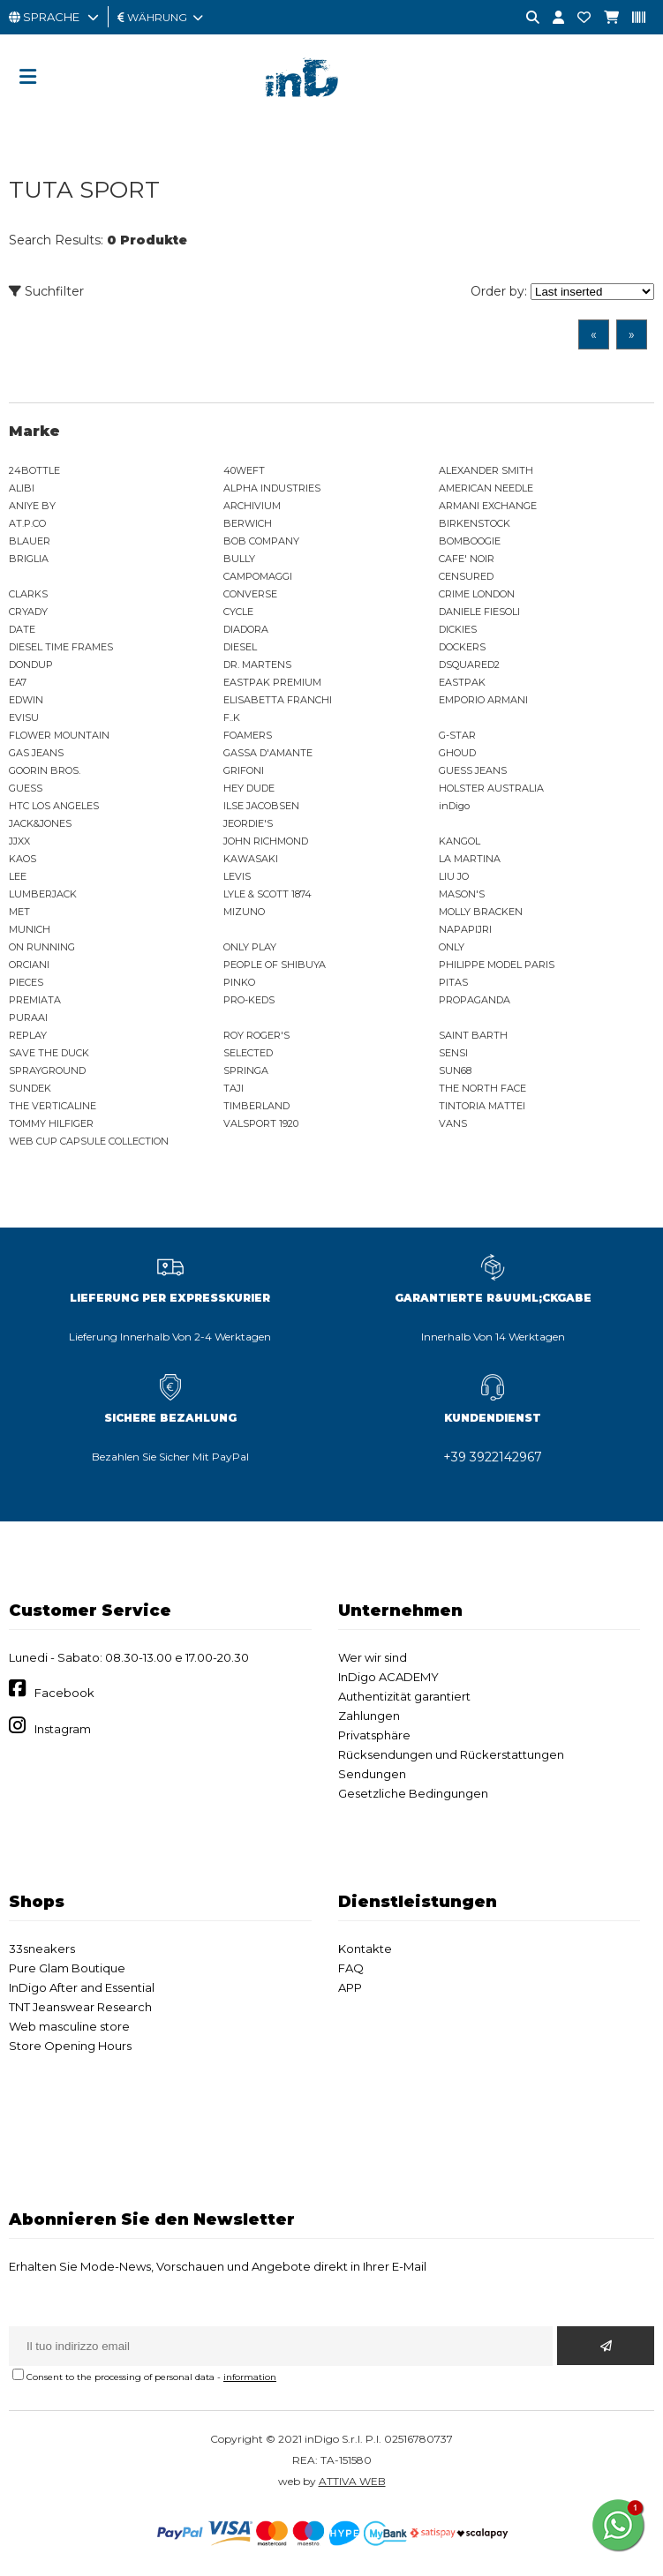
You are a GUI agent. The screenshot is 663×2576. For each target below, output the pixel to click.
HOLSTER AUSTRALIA (491, 788)
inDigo (454, 806)
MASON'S (462, 894)
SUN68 (455, 1070)
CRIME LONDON (477, 594)
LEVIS (237, 876)
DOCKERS (462, 647)
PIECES (26, 982)
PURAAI (28, 1017)
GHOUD (457, 753)
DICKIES (458, 629)
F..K (231, 717)
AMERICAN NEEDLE (486, 488)
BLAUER (29, 541)
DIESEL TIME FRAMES (61, 647)
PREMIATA (35, 1000)
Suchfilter (46, 291)
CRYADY (28, 611)
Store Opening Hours (70, 2046)
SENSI (453, 1053)
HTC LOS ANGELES (54, 806)
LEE (17, 876)
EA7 (17, 682)
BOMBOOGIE (470, 541)
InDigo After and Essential (81, 1987)
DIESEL (240, 647)
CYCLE (238, 611)
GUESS (25, 788)
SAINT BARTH (473, 1035)
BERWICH (247, 523)
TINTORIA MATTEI (482, 1106)
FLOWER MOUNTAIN (59, 735)
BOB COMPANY (261, 541)
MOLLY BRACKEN (481, 911)
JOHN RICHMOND (265, 841)
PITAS (453, 982)
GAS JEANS (36, 753)
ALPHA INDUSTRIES (271, 488)
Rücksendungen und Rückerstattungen (451, 1754)
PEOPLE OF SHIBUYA (274, 964)
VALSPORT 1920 (260, 1123)
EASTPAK (462, 682)
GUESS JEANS (473, 770)
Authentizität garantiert (404, 1696)
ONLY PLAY (249, 947)
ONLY (451, 947)
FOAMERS (247, 735)
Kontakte (365, 1948)
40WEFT (244, 470)
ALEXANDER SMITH (486, 470)
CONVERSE (250, 594)
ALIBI (21, 488)
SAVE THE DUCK (49, 1053)
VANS (453, 1123)
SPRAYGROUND (47, 1070)
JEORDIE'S (248, 823)
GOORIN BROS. (44, 770)
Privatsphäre (374, 1735)
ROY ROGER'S (256, 1035)
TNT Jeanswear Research (80, 2007)
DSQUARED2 (469, 664)
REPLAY (28, 1035)
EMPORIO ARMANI (483, 700)
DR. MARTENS (257, 664)
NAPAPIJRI (465, 929)
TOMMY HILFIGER (51, 1123)
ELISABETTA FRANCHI (277, 700)
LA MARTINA (470, 858)
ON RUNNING (42, 947)
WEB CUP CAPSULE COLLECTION (89, 1141)
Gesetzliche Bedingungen (413, 1793)
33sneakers (42, 1948)
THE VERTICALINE (52, 1106)
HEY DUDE (249, 788)
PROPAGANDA (474, 1000)
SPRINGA (245, 1070)
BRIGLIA (29, 558)
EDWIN (26, 700)
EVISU (24, 717)
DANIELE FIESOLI (479, 611)
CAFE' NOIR (466, 558)
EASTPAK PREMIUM (272, 682)
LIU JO (454, 876)
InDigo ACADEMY (388, 1677)
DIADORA (245, 629)
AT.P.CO (27, 523)
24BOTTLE (34, 470)
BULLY (239, 558)
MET (19, 911)
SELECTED (248, 1053)
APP (350, 1987)
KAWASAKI (250, 858)
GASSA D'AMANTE (268, 753)
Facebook (64, 1693)
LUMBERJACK (43, 894)
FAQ (351, 1968)
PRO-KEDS (249, 1000)
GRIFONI (243, 770)
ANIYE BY (32, 505)
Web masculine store (69, 2026)
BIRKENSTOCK (474, 523)
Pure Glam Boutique (67, 1968)
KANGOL (459, 841)
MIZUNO (244, 911)
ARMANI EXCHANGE (488, 505)
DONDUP (31, 664)
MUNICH (29, 929)
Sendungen (372, 1774)
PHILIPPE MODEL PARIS (496, 964)
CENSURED (466, 576)
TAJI (233, 1088)
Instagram (62, 1729)
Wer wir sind (372, 1657)
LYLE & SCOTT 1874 (267, 894)
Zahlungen (369, 1716)
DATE (22, 629)
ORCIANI (29, 964)
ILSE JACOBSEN (261, 806)
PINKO (239, 982)
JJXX (19, 841)
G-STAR (457, 735)
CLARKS (28, 594)
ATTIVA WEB (352, 2481)
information (249, 2377)
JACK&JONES (40, 823)
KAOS (22, 858)
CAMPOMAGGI (257, 576)
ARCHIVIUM (252, 505)
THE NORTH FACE (482, 1088)
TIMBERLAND (256, 1106)
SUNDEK (30, 1088)
